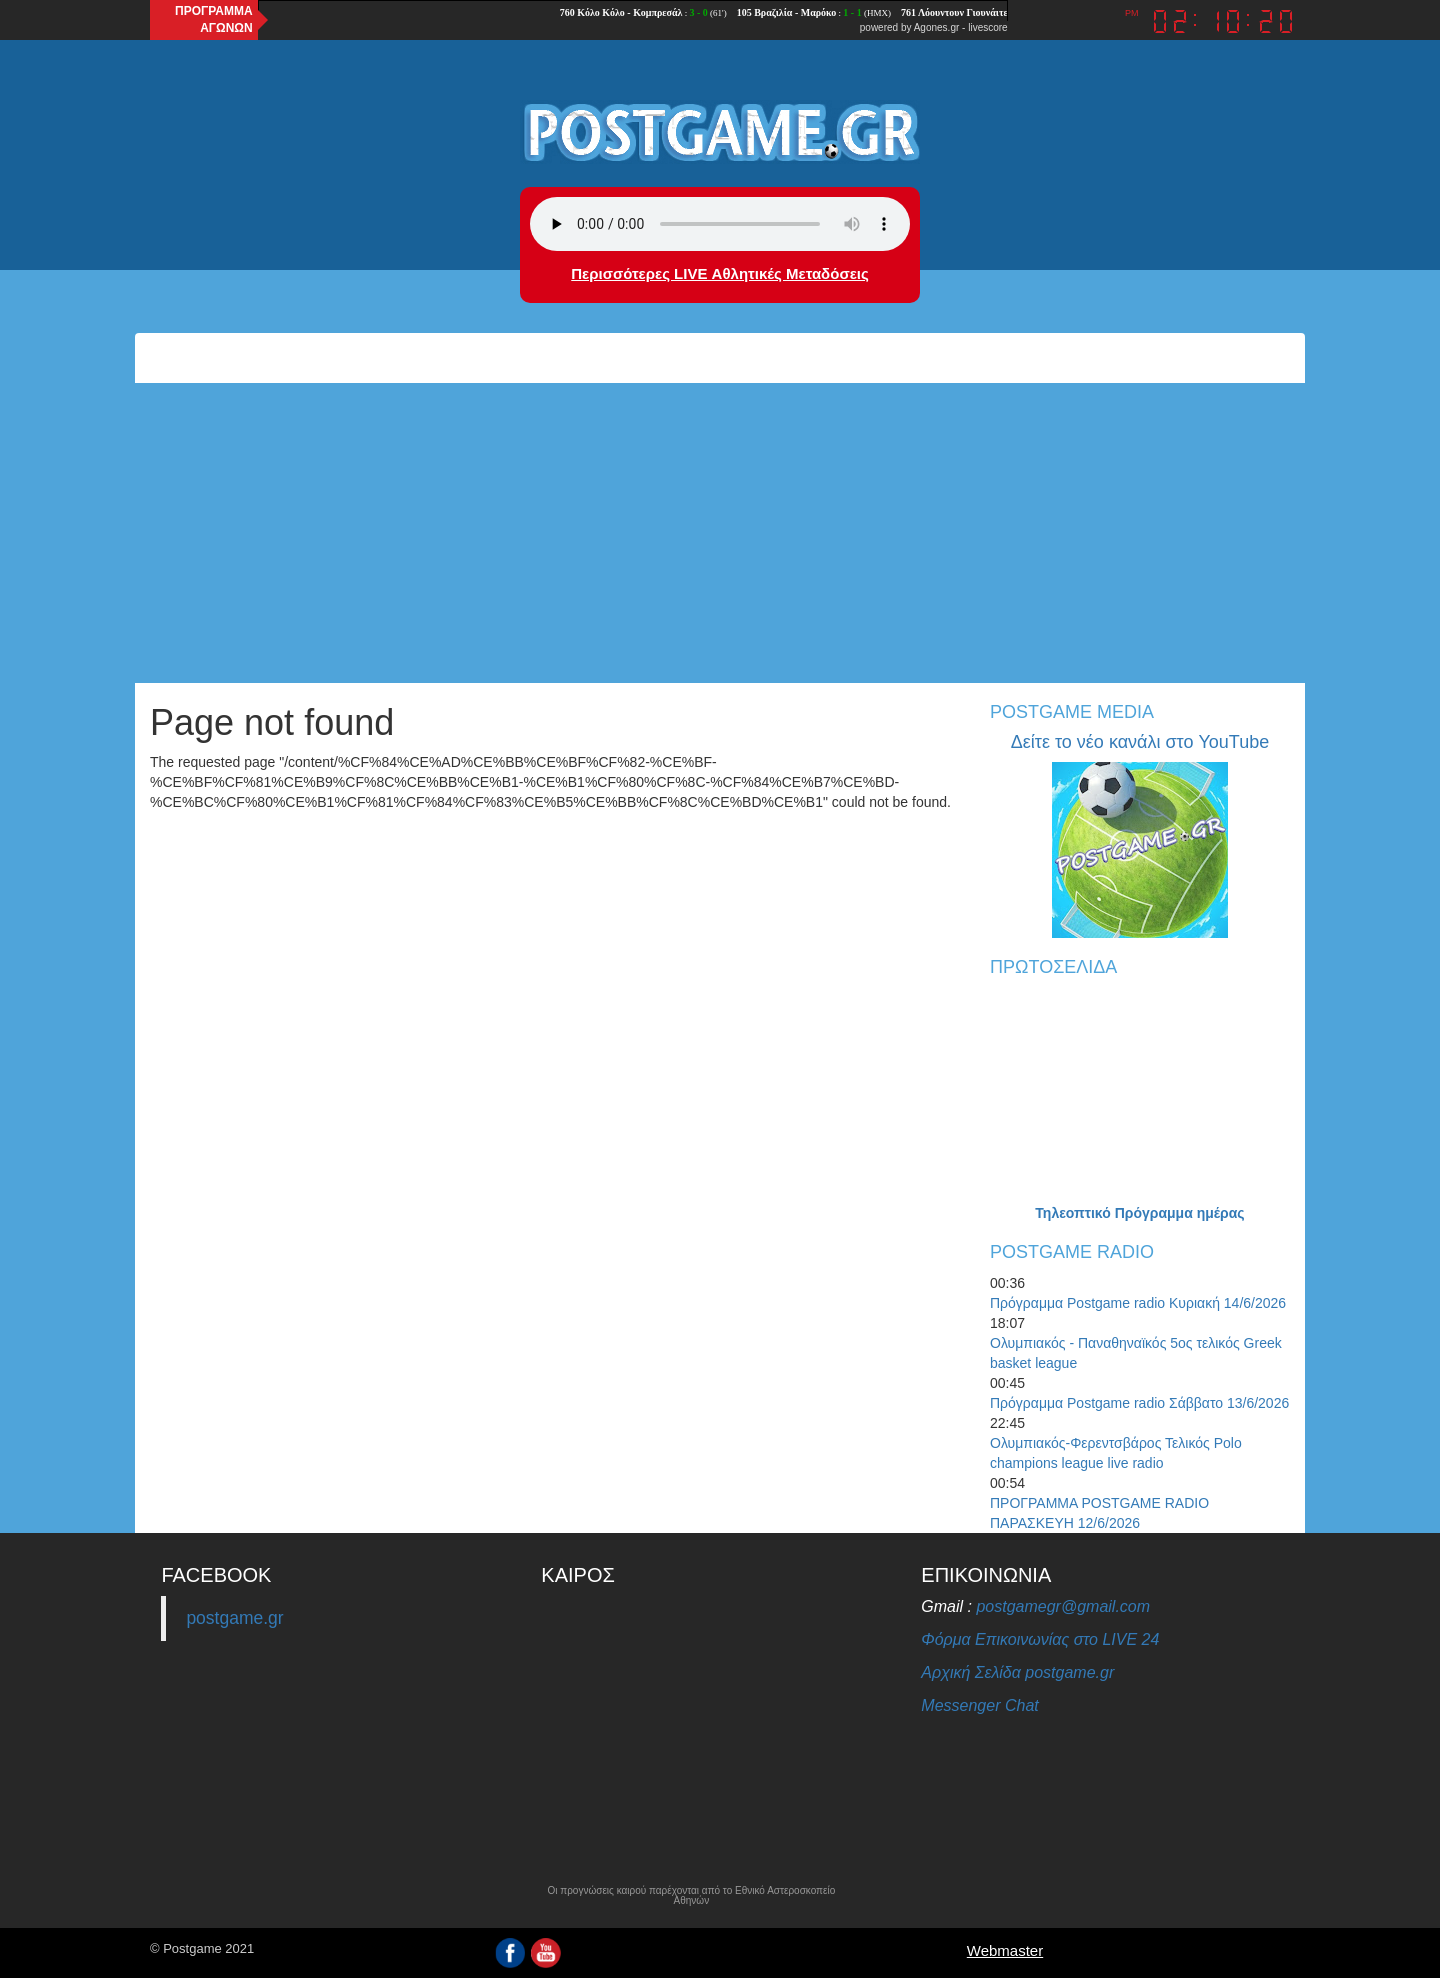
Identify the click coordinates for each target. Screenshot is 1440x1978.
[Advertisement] (720, 533)
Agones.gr (937, 27)
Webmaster (1005, 1950)
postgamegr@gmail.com (1063, 1606)
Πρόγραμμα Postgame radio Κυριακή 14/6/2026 (1138, 1303)
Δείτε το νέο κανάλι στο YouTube (1140, 742)
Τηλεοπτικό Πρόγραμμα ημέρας (1139, 1213)
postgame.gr (234, 1618)
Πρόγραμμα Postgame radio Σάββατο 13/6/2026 (1139, 1403)
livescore (987, 27)
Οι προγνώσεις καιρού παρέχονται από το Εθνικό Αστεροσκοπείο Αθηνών (691, 1896)
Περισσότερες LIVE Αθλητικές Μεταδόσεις (719, 273)
